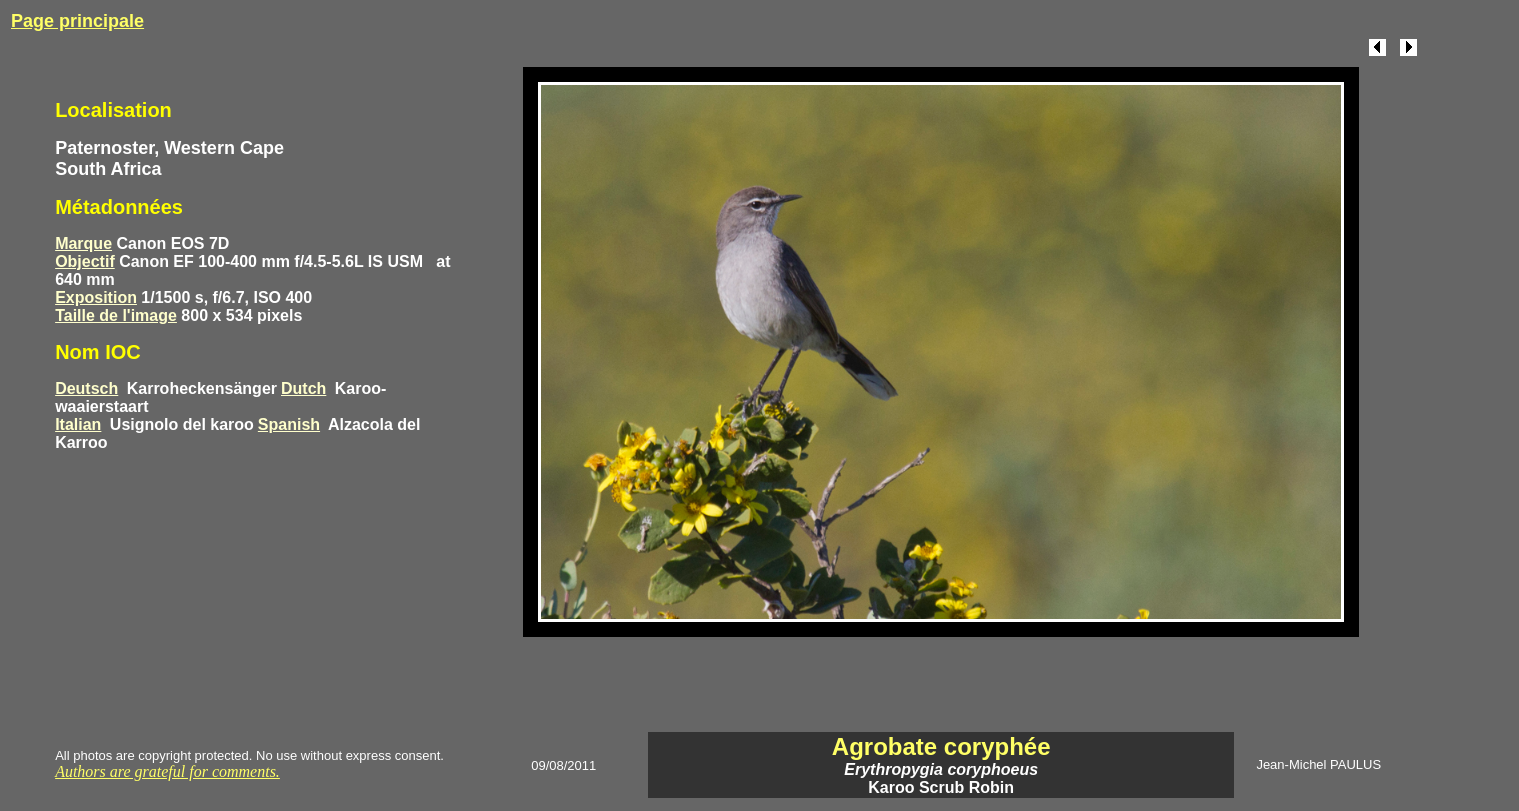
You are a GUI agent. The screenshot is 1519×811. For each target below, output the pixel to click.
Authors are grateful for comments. (167, 771)
